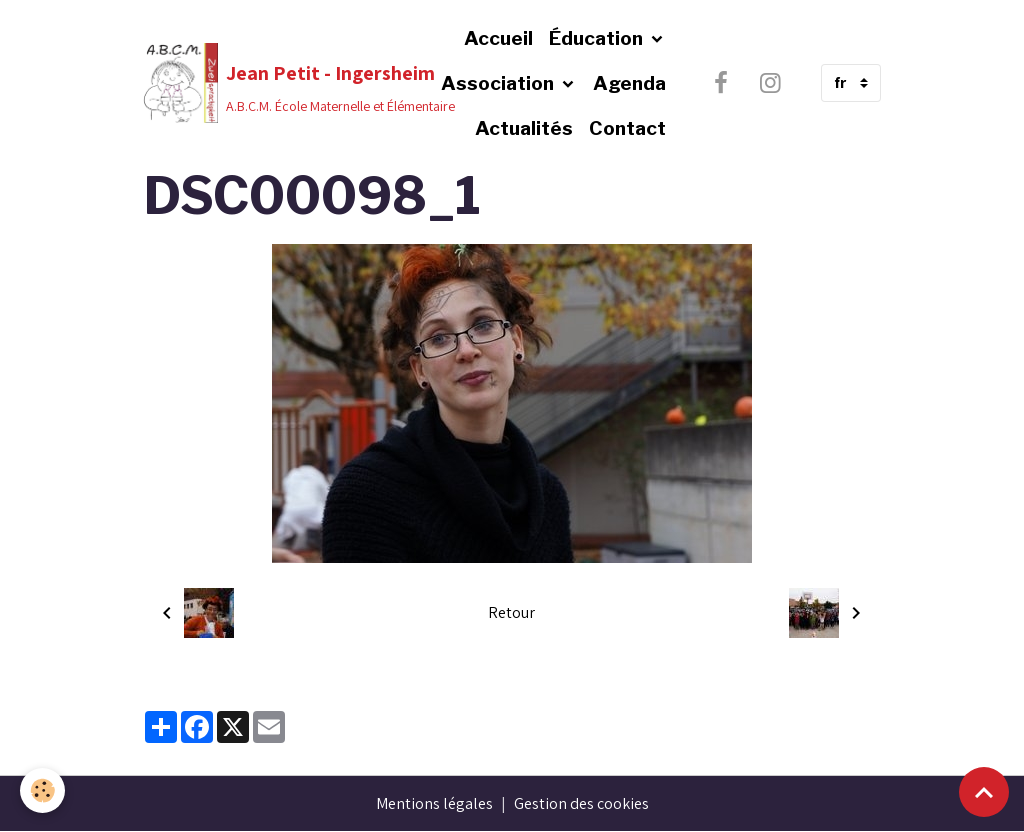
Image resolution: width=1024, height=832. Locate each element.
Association (499, 83)
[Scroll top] (984, 792)
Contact (627, 128)
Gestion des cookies (581, 803)
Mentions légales (434, 803)
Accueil (498, 38)
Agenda (629, 83)
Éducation (598, 38)
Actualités (524, 128)
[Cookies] (42, 790)
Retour (511, 612)
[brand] (261, 83)
